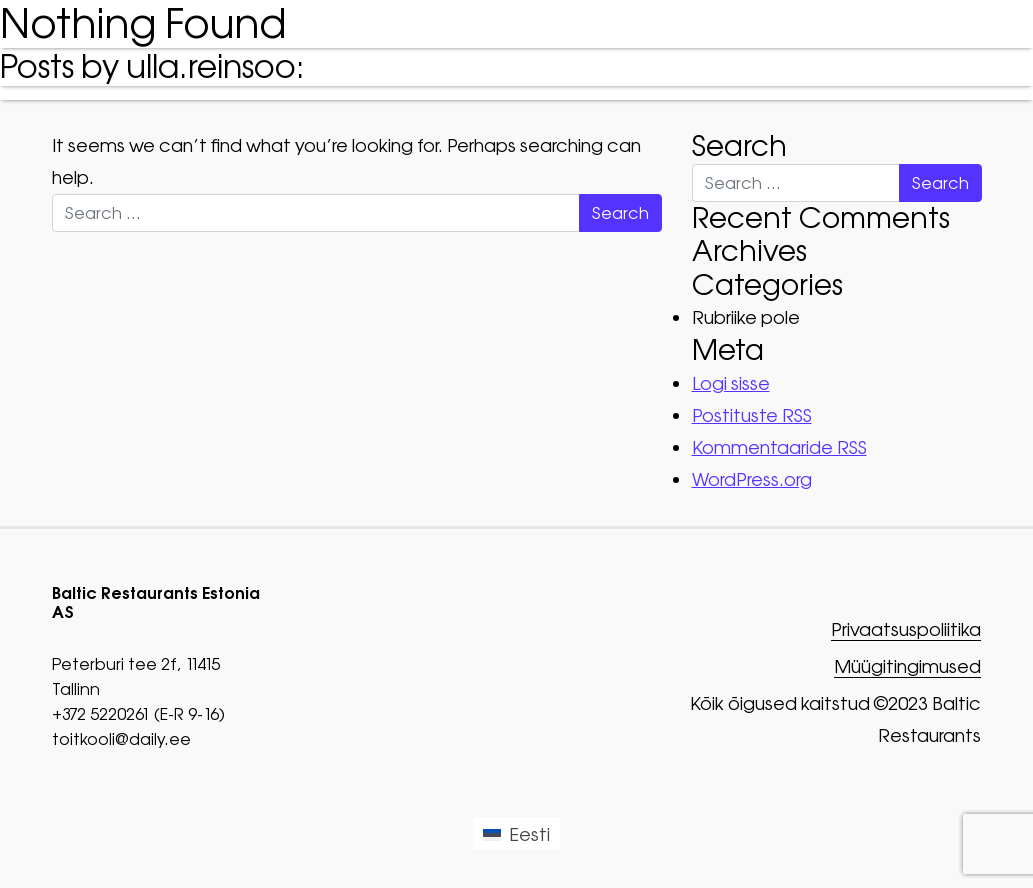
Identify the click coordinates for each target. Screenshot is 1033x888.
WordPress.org (752, 479)
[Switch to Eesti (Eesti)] (516, 833)
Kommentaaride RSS (779, 447)
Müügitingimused (907, 667)
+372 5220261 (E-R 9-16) (138, 714)
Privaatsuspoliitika (906, 630)
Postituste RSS (752, 415)
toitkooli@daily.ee (121, 739)
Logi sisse (731, 383)
